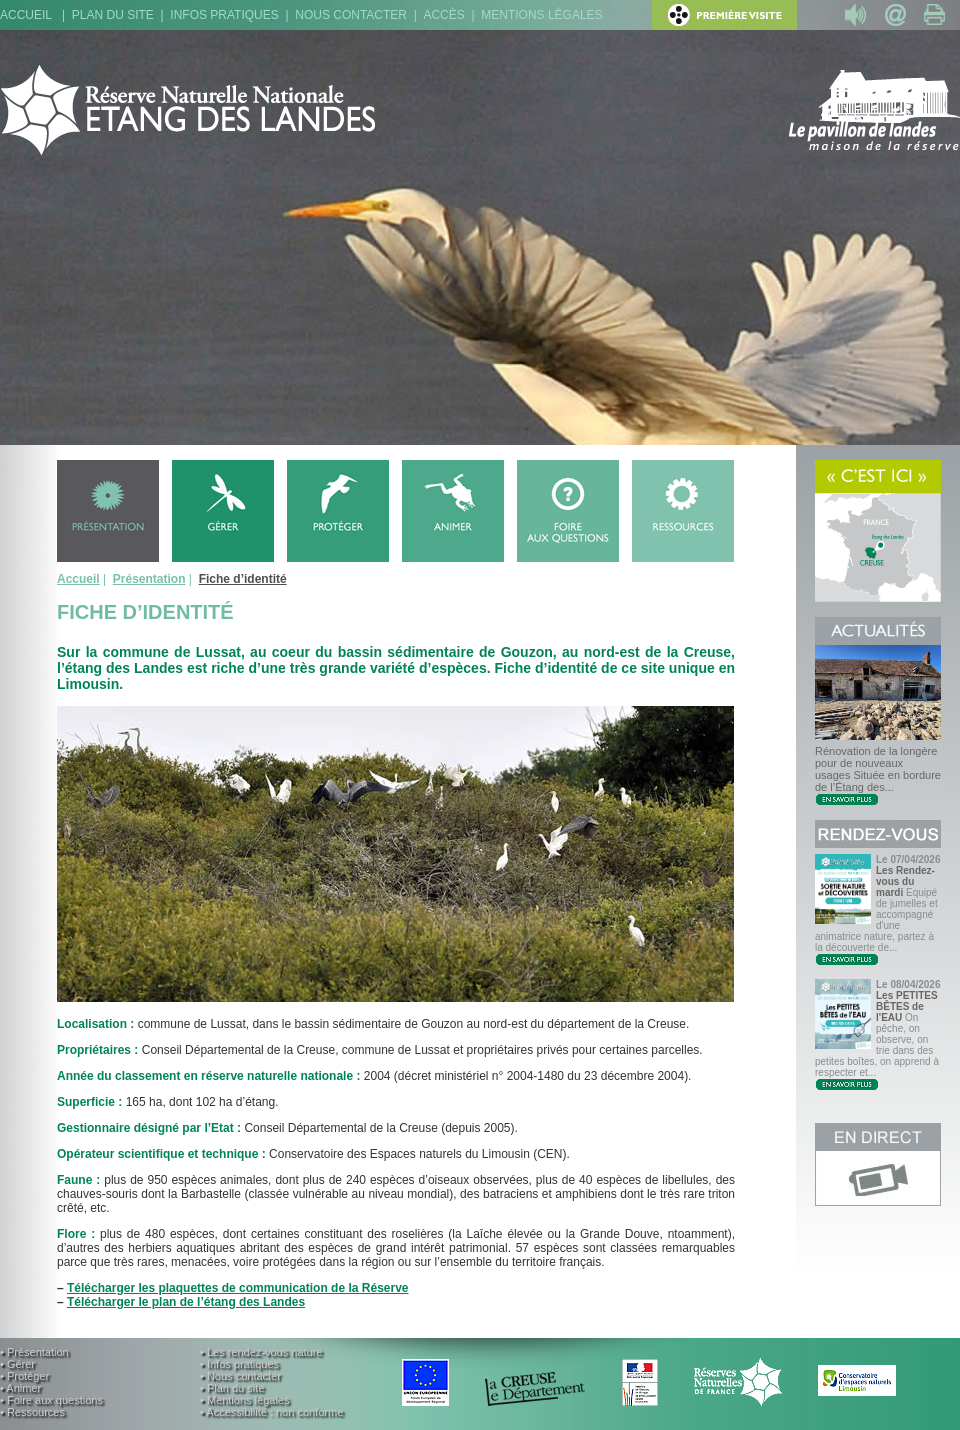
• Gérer (17, 1364)
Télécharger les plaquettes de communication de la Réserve (237, 1288)
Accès (443, 15)
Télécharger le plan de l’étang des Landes (186, 1302)
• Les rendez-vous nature (261, 1352)
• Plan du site (232, 1388)
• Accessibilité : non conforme (271, 1412)
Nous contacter (351, 15)
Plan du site (113, 15)
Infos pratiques (224, 15)
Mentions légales (541, 15)
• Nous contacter (240, 1376)
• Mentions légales (244, 1400)
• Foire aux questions (51, 1400)
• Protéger (24, 1376)
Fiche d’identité (243, 579)
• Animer (20, 1388)
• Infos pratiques (239, 1364)
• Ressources (32, 1412)
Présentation (149, 579)
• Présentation (34, 1352)
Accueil (26, 15)
